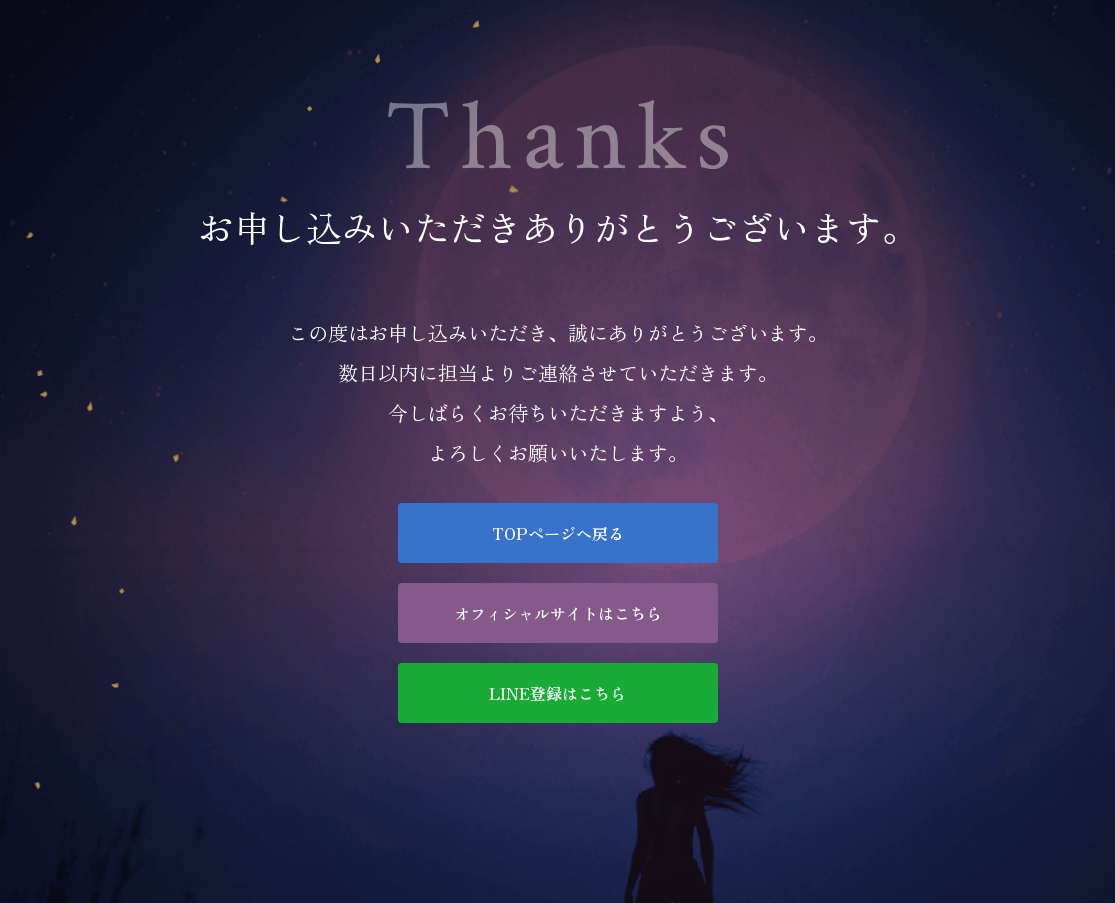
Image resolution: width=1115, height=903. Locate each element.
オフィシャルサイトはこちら (558, 613)
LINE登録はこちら (557, 693)
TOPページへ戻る (558, 533)
